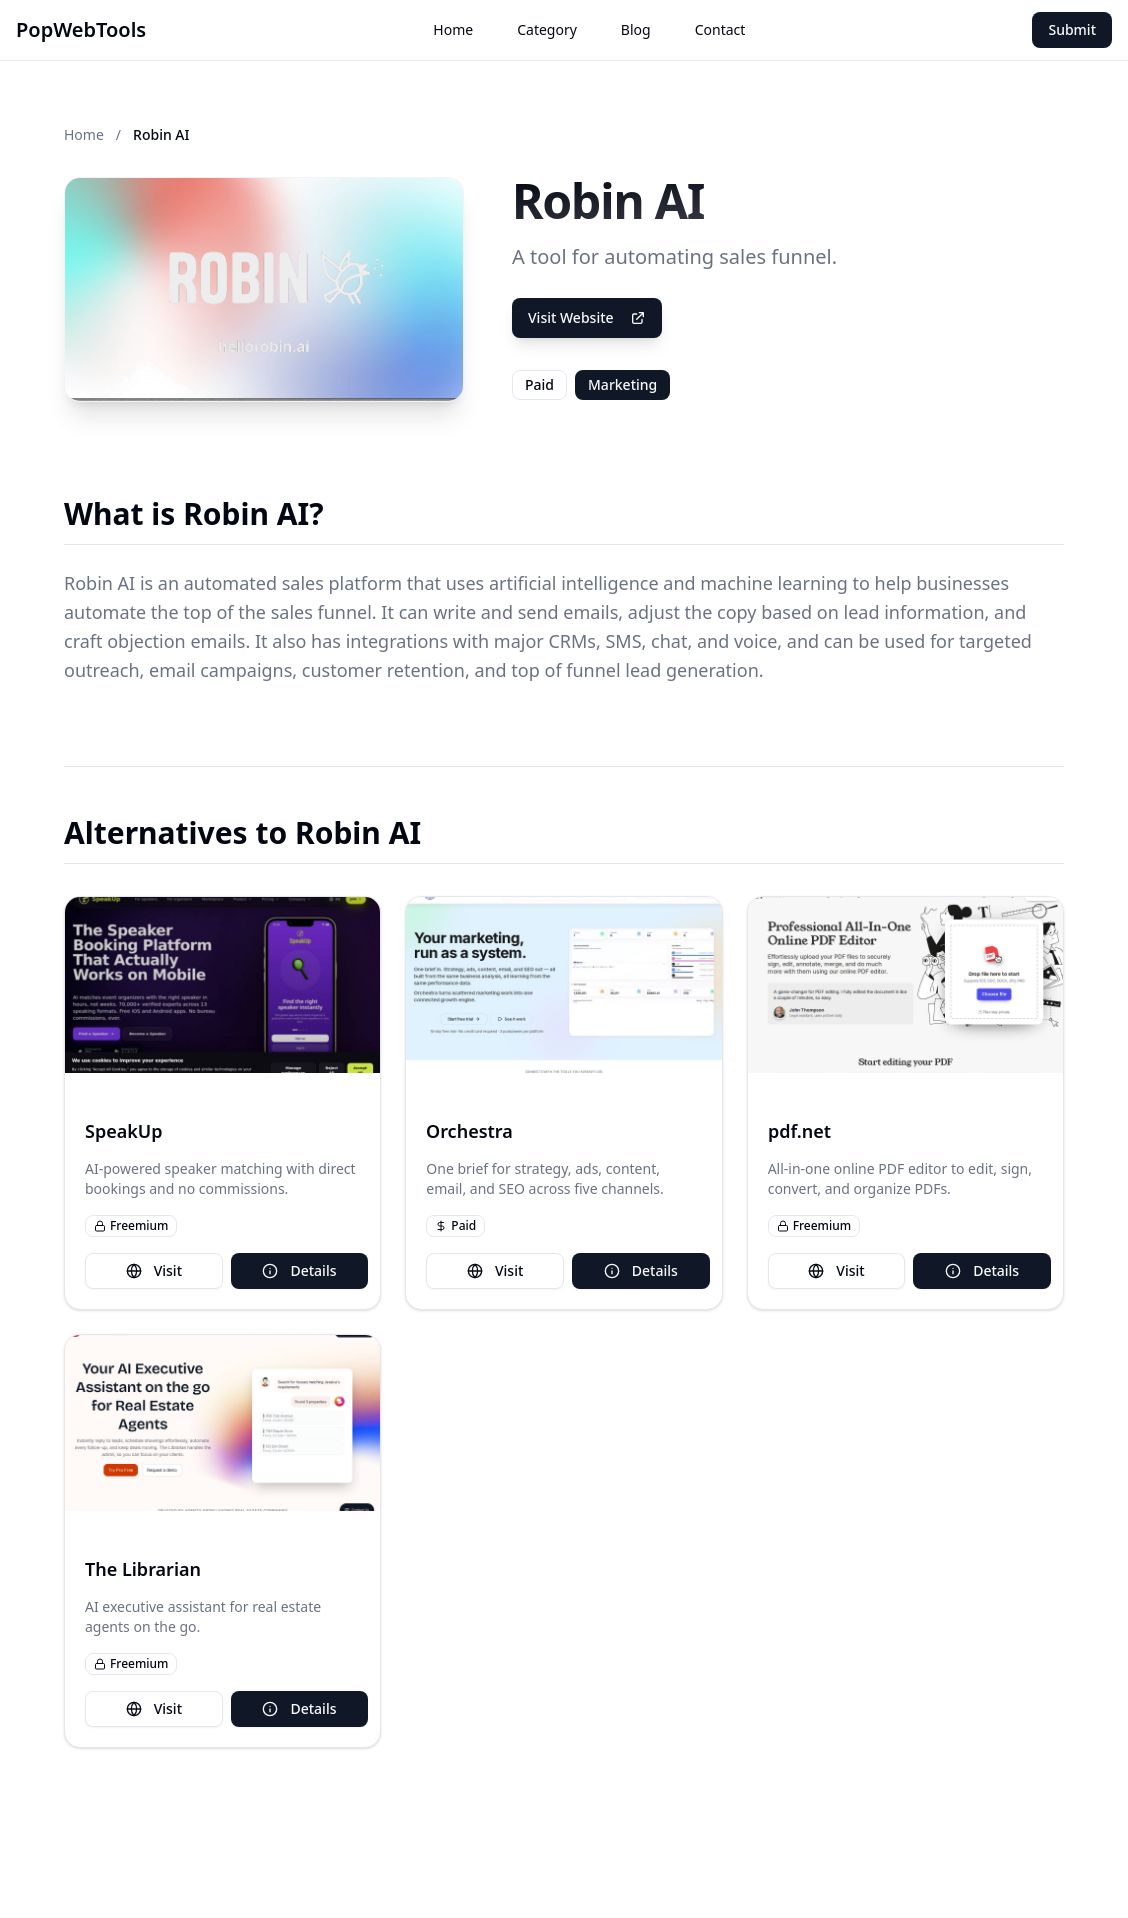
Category (547, 29)
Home (453, 29)
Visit (154, 1270)
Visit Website (587, 317)
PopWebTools (81, 29)
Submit (1072, 29)
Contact (720, 29)
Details (299, 1270)
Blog (636, 29)
